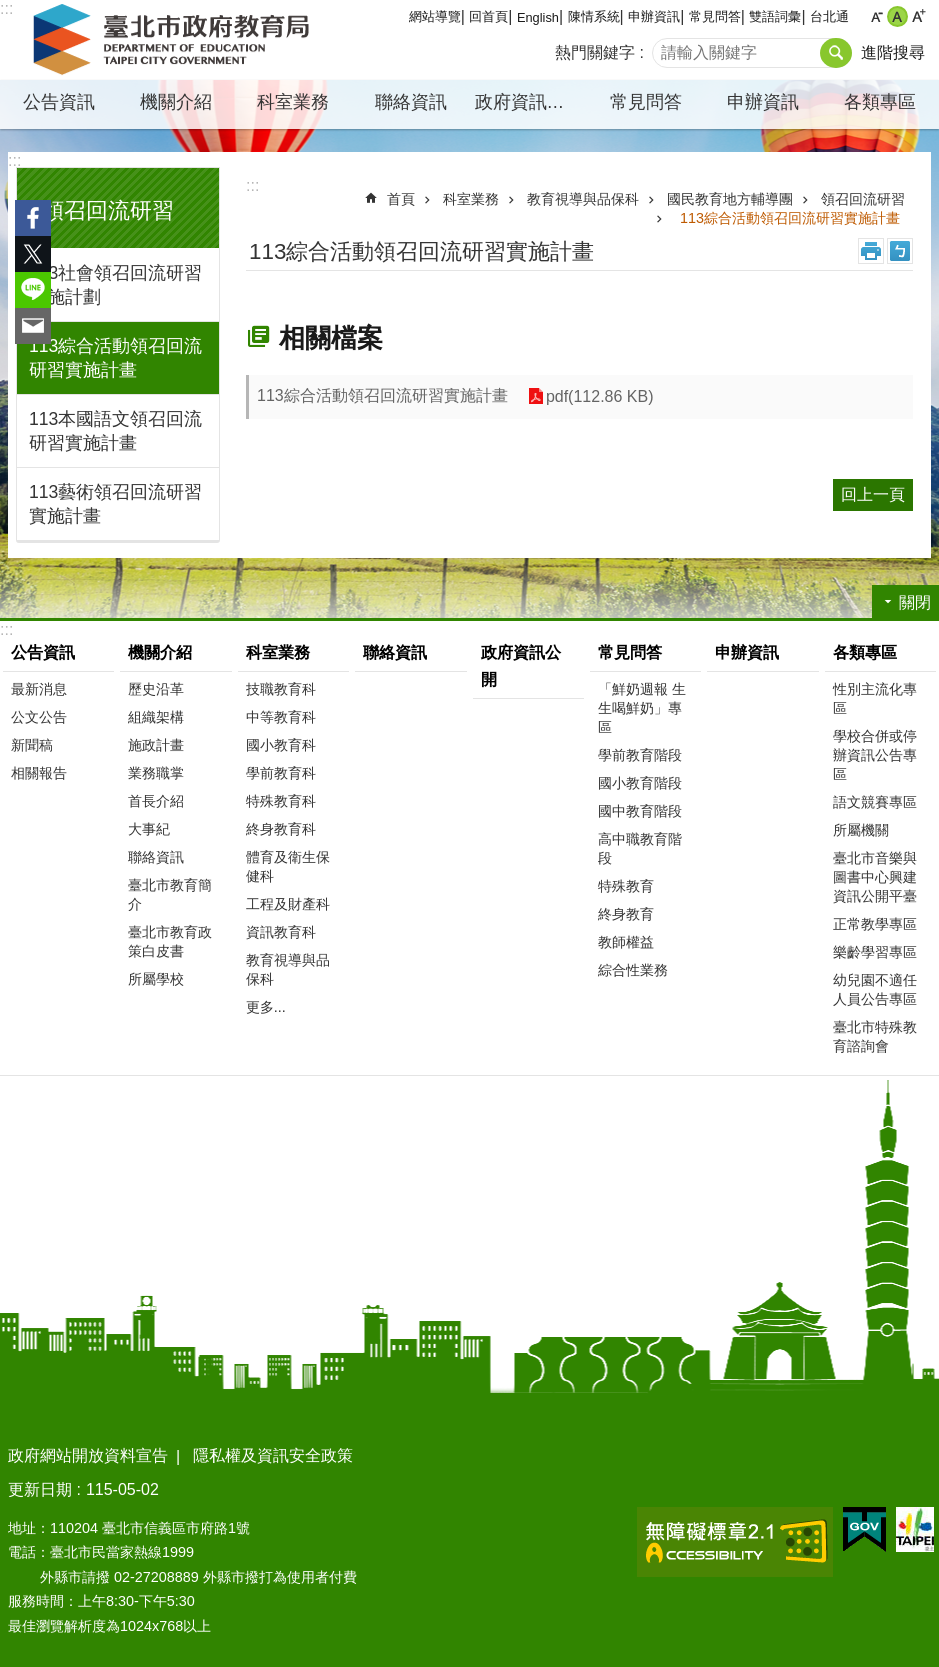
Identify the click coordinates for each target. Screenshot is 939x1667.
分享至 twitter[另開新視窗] (33, 254)
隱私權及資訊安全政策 (273, 1455)
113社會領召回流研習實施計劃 (115, 285)
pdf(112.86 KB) (600, 396)
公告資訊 (59, 102)
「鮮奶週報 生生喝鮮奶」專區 (642, 708)
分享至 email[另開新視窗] (33, 326)
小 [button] (876, 16)
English (538, 17)
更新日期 (40, 1489)
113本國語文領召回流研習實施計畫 (115, 431)
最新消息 (39, 689)
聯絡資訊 (411, 102)
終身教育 (626, 914)
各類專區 (880, 102)
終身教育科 (281, 829)
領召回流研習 (108, 210)
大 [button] (918, 16)
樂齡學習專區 (875, 952)
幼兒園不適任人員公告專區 (875, 989)
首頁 (401, 199)
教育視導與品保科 (583, 199)
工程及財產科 (288, 904)
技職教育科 (281, 689)
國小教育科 (281, 745)
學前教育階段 (640, 755)
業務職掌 (156, 773)
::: (14, 160)
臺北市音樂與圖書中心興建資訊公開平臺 (875, 877)
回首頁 (488, 16)
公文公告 (39, 717)
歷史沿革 (156, 689)
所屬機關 (861, 830)
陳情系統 (594, 16)
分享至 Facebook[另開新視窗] (33, 218)
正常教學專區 (875, 924)
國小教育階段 (640, 783)
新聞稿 (32, 745)
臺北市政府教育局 (175, 40)
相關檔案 (331, 338)
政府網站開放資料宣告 (88, 1455)
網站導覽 (435, 16)
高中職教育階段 (640, 848)
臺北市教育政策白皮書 (170, 941)
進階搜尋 (893, 52)
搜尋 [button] (836, 53)
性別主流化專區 (875, 698)
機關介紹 (176, 102)
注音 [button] (900, 251)
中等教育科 (281, 717)
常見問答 (715, 16)
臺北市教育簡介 (170, 894)
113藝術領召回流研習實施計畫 (115, 504)
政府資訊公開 (529, 102)
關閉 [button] (915, 602)
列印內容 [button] (871, 251)
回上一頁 (873, 494)
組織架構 (156, 717)
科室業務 (293, 102)
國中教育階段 (640, 811)
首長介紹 (156, 801)
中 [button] (897, 16)
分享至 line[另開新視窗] (33, 290)
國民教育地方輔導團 (730, 199)
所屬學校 (156, 979)
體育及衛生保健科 (288, 866)
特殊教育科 (281, 801)
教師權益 (626, 942)
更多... (266, 1007)
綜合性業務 (633, 970)
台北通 (829, 16)
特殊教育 (626, 886)
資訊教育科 (281, 932)
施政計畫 (156, 745)
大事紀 (149, 829)
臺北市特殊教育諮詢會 (875, 1036)
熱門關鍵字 (595, 52)
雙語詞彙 (775, 16)
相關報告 (39, 773)
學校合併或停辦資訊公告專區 (875, 755)
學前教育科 (281, 773)
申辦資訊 (654, 16)
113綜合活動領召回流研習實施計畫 (115, 358)
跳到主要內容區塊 (10, 10)
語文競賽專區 (875, 802)
